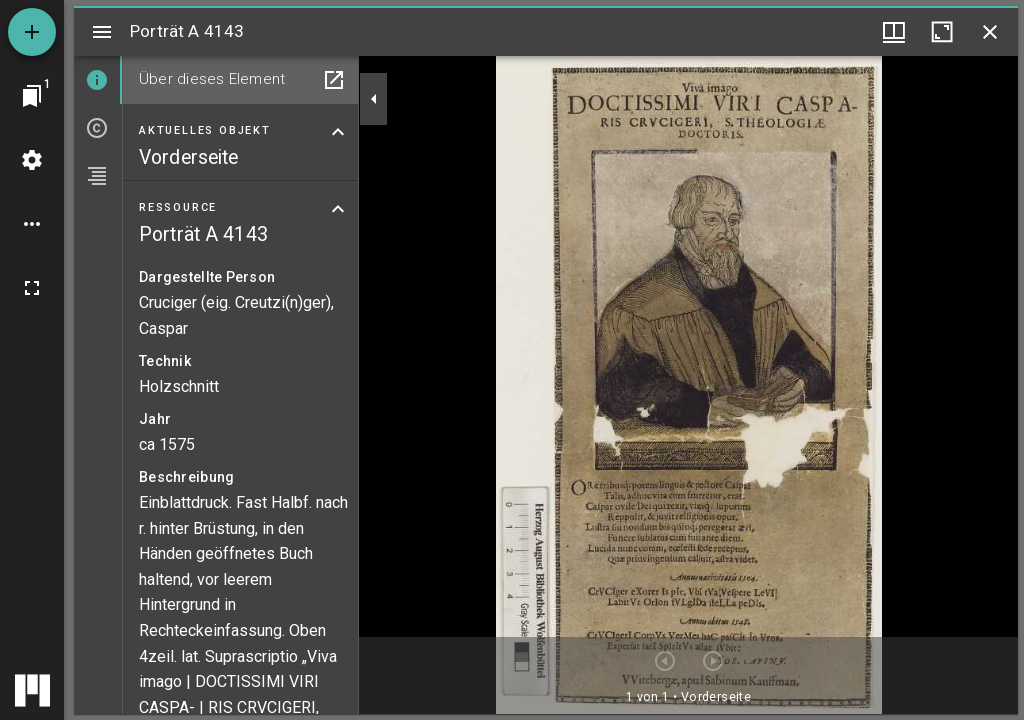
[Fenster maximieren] (942, 32)
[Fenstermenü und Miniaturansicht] (894, 32)
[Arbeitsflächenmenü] (32, 160)
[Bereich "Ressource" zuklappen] (338, 209)
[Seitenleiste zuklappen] (374, 99)
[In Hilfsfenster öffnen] (334, 80)
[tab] (98, 80)
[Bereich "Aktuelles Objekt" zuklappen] (338, 132)
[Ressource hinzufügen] (32, 32)
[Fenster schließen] (990, 32)
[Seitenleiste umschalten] (102, 32)
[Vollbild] (32, 288)
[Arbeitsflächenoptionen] (32, 224)
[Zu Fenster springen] (32, 96)
